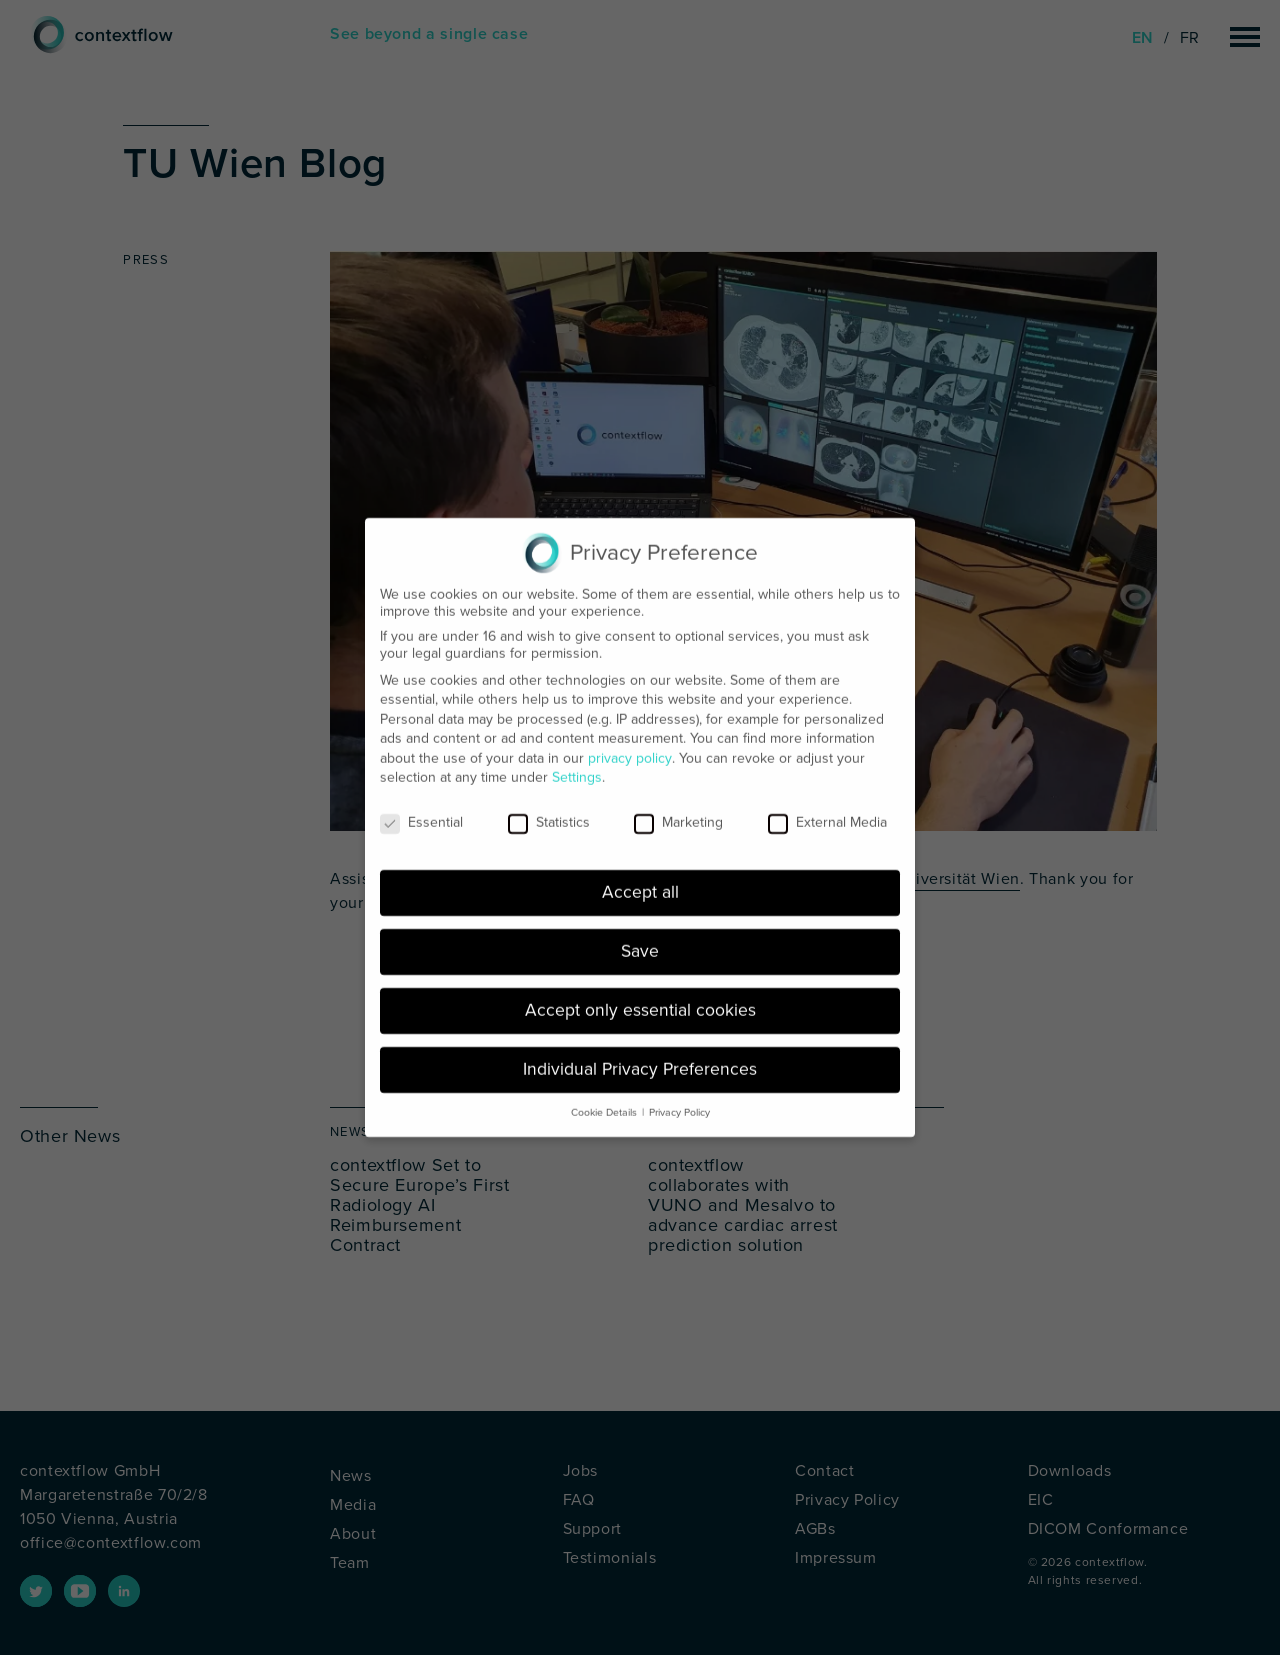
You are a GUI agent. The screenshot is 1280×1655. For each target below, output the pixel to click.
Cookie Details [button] (604, 1097)
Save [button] (640, 936)
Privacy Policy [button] (679, 1097)
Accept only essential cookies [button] (640, 995)
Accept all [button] (640, 877)
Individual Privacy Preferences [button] (640, 1054)
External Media (827, 807)
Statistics (549, 807)
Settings (577, 762)
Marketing (678, 807)
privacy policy (630, 743)
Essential (421, 807)
